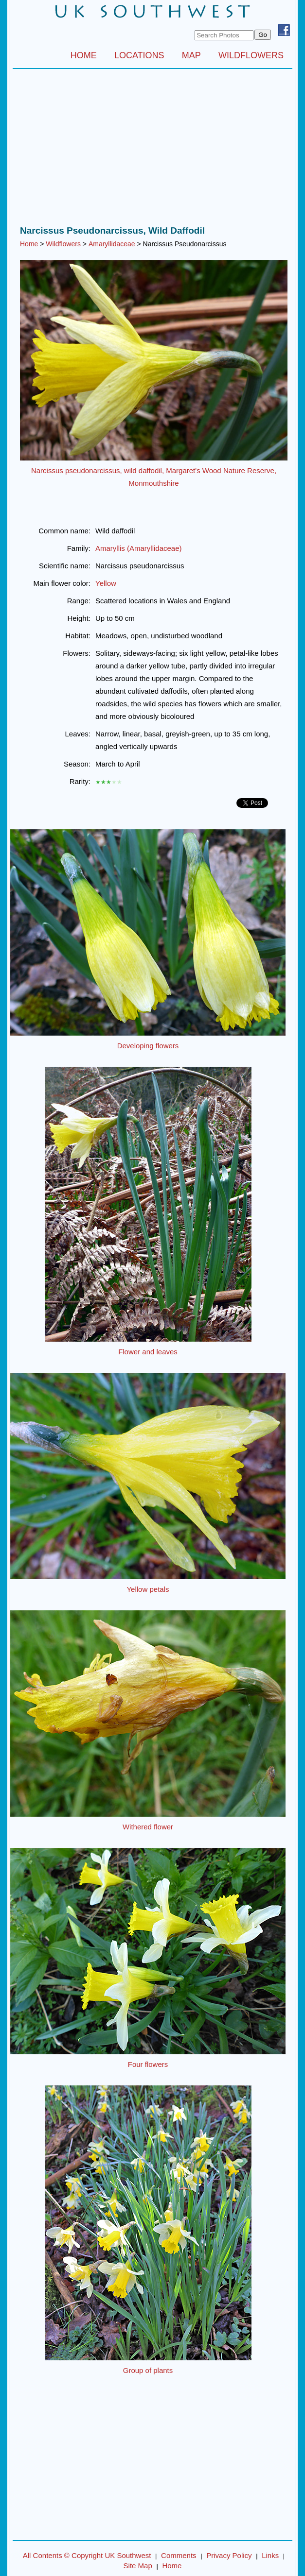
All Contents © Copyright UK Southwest (87, 2555)
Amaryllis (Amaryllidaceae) (138, 548)
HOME (84, 55)
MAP (191, 55)
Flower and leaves (148, 1352)
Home (29, 244)
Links (270, 2555)
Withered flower (148, 1827)
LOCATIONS (139, 55)
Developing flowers (148, 1045)
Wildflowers (63, 244)
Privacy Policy (228, 2555)
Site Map (138, 2565)
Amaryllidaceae (112, 244)
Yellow (105, 583)
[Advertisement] (152, 150)
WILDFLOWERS (251, 55)
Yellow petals (147, 1589)
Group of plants (148, 2370)
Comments (179, 2555)
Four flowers (148, 2064)
